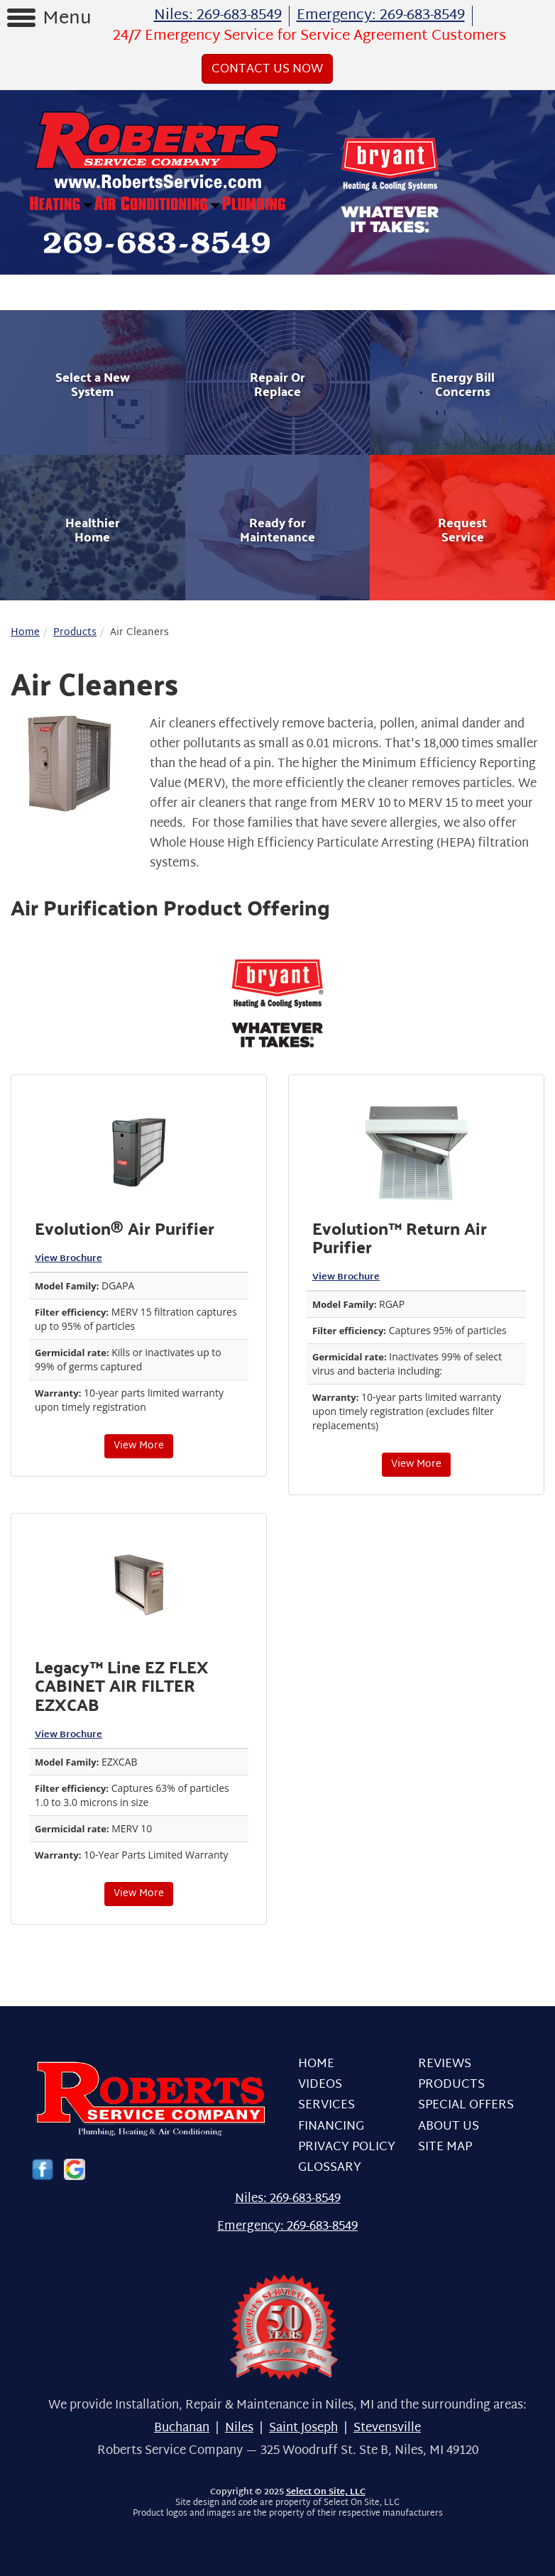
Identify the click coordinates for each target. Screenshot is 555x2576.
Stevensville (387, 2428)
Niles (239, 2428)
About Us (448, 2126)
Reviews (444, 2064)
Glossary (329, 2168)
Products (75, 633)
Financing (331, 2126)
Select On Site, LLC (326, 2492)
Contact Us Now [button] (267, 69)
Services (326, 2105)
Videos (320, 2085)
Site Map (445, 2147)
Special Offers (466, 2105)
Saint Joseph (303, 2428)
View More (139, 1446)
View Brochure (68, 1258)
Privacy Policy (346, 2147)
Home (25, 633)
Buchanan (181, 2428)
